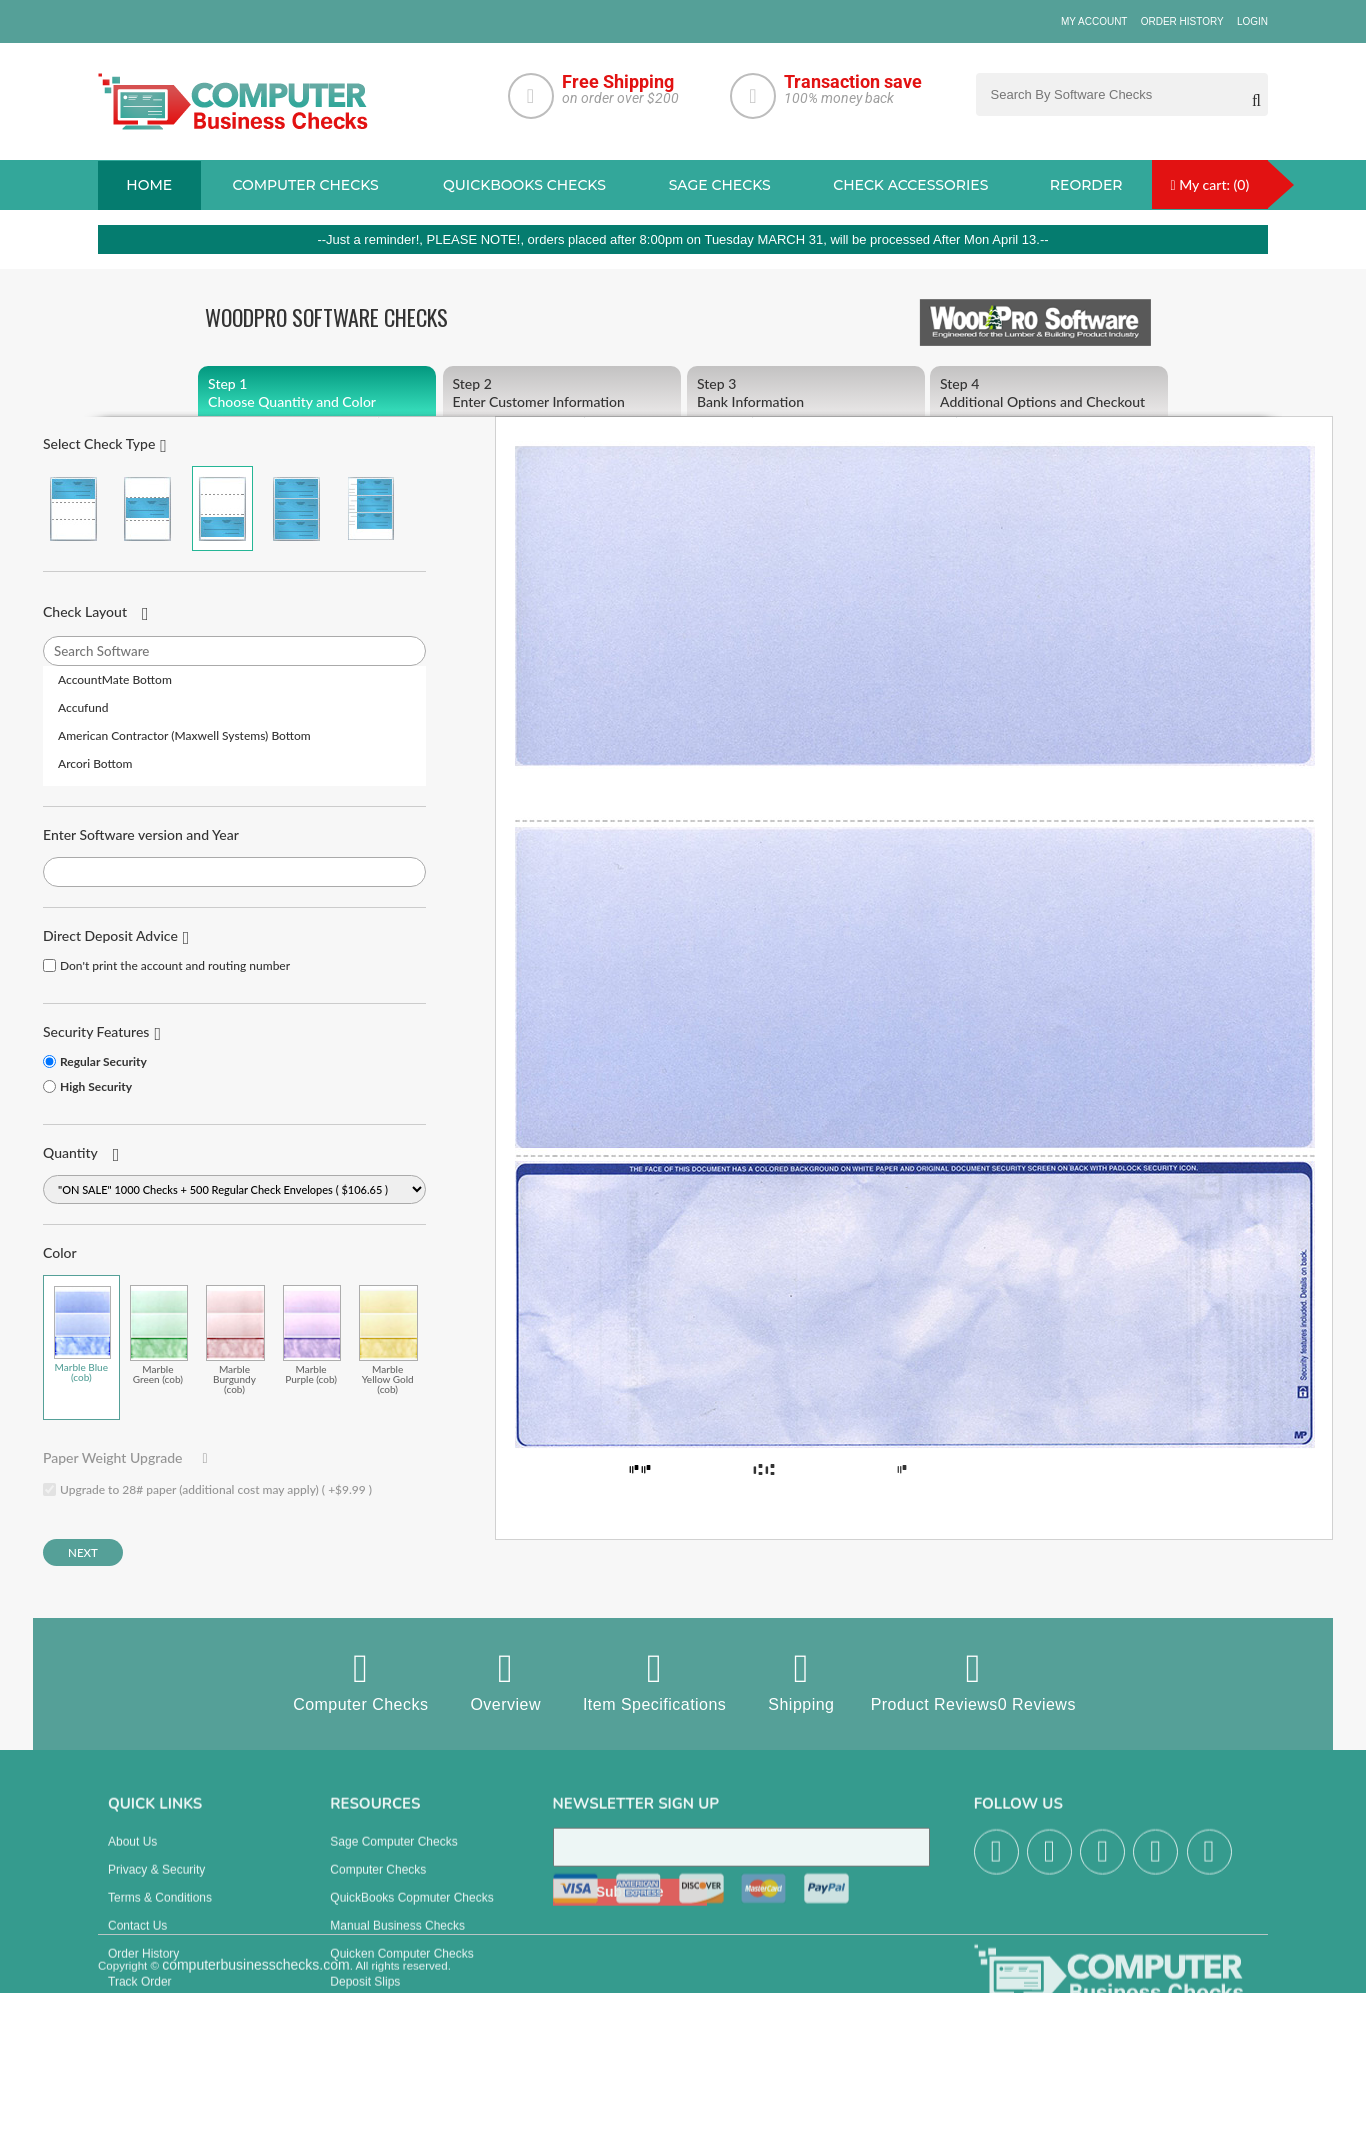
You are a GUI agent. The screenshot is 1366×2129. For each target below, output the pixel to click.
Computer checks (305, 185)
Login (1252, 21)
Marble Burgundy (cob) (235, 1339)
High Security (96, 1086)
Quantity (70, 1152)
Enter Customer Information (562, 392)
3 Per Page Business (296, 508)
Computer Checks (360, 1681)
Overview (505, 1681)
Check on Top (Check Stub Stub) (73, 508)
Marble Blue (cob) (82, 1334)
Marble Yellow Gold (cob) (388, 1339)
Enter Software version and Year (141, 834)
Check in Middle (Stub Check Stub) (147, 508)
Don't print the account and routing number (175, 965)
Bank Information (806, 392)
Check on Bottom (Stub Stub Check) (222, 508)
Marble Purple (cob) (312, 1334)
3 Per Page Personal (370, 508)
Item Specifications (654, 1681)
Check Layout (85, 611)
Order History (1182, 21)
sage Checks (720, 185)
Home (149, 185)
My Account (1094, 21)
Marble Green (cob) (159, 1334)
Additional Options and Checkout (1049, 392)
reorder (1086, 185)
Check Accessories (910, 185)
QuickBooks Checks (524, 185)
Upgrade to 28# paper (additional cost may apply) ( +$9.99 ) (216, 1489)
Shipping (801, 1681)
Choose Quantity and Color (317, 392)
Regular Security (103, 1061)
